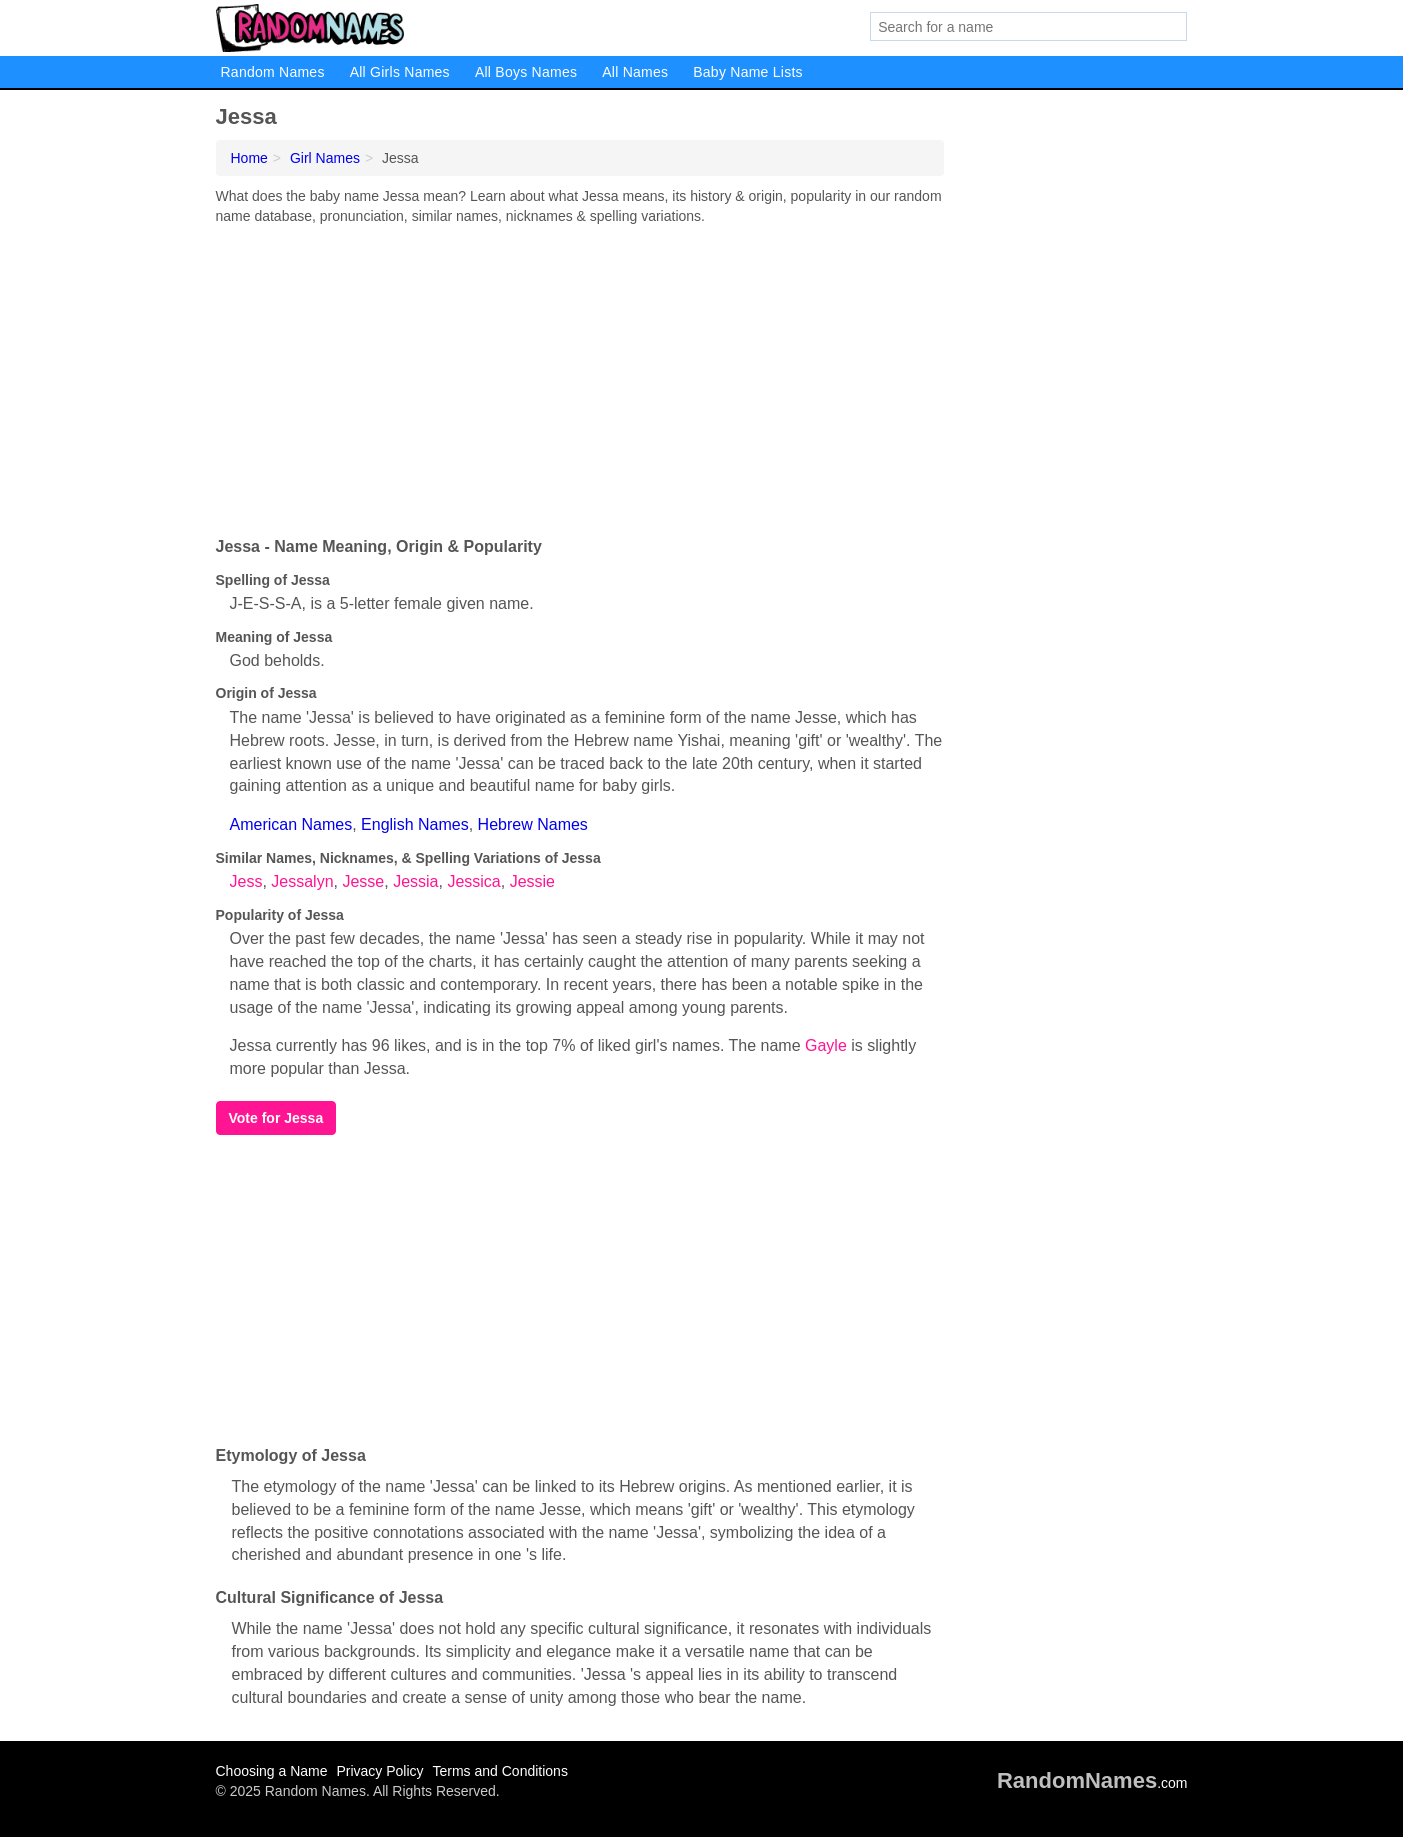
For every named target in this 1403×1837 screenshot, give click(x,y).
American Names (291, 824)
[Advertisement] (580, 376)
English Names (415, 824)
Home (249, 158)
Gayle (826, 1045)
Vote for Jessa (276, 1118)
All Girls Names (400, 72)
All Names (635, 72)
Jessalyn (302, 881)
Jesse (363, 881)
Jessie (532, 881)
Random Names (273, 72)
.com (1092, 1783)
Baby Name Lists (748, 72)
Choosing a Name (272, 1771)
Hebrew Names (533, 824)
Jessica (473, 881)
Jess (246, 881)
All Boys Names (526, 72)
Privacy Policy (379, 1771)
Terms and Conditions (499, 1771)
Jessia (415, 881)
